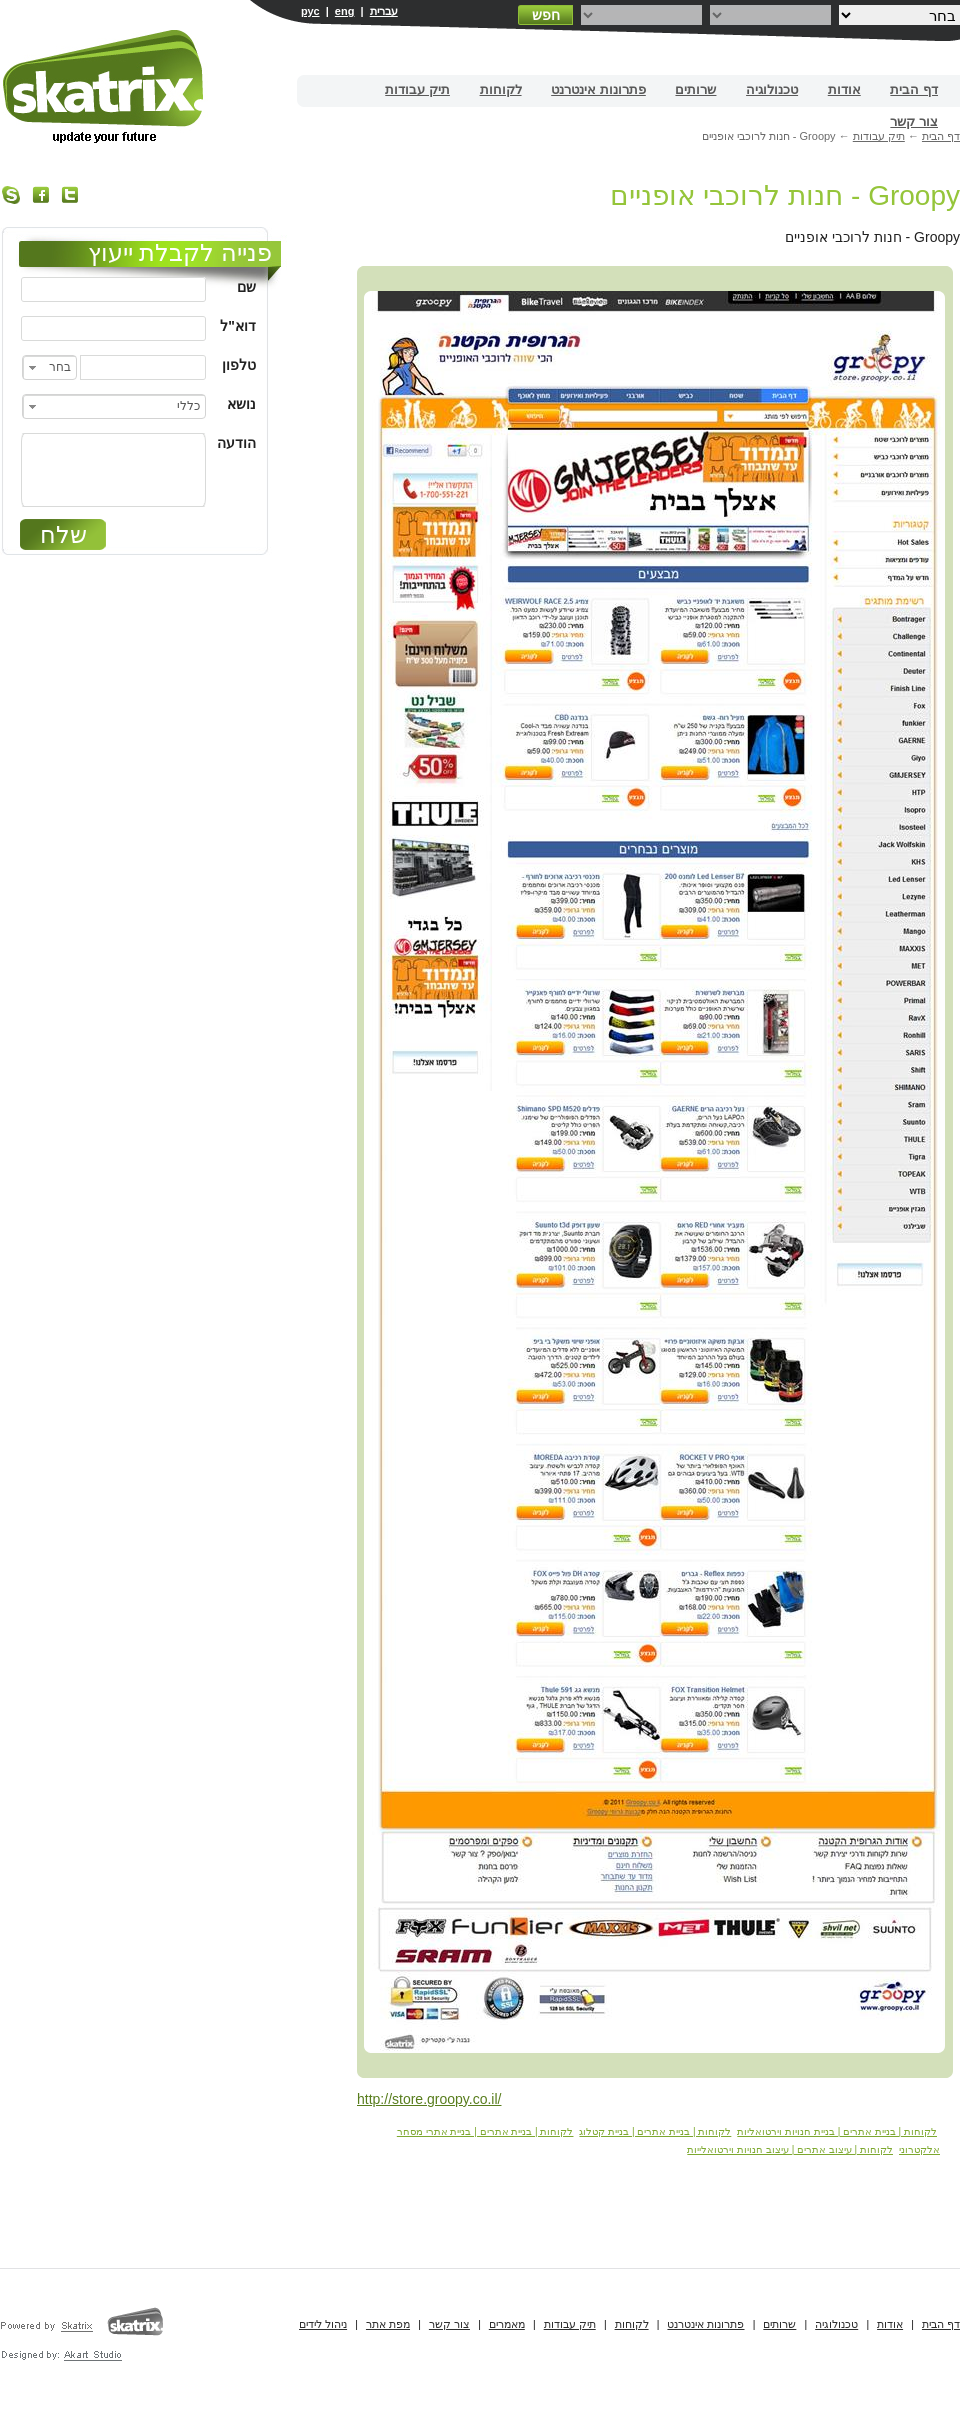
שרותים (695, 89)
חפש (546, 15)
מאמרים (507, 2324)
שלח (63, 534)
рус (310, 11)
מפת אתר (388, 2324)
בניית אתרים (104, 86)
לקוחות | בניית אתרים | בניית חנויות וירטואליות (837, 2131)
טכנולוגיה (772, 89)
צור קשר (914, 121)
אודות (844, 89)
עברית (384, 11)
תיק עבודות (417, 89)
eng (345, 11)
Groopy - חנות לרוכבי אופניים (785, 195)
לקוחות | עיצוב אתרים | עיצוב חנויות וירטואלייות (790, 2149)
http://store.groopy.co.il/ (429, 2099)
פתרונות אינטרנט (598, 89)
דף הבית (914, 89)
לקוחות (501, 89)
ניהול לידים (323, 2324)
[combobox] (49, 367)
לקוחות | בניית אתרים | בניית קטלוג (655, 2131)
